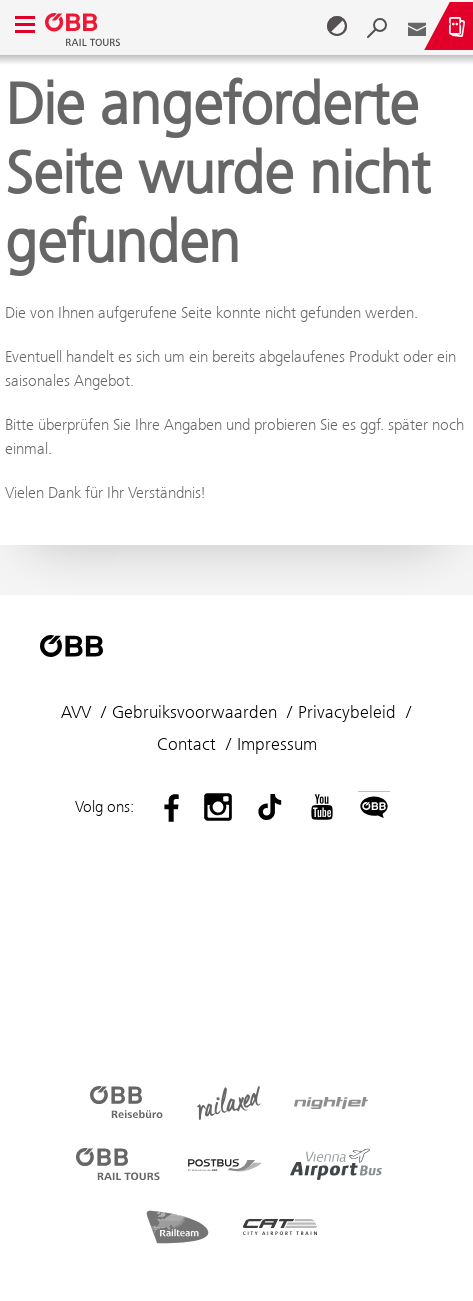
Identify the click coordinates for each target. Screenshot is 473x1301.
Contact (186, 744)
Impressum (277, 744)
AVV (76, 712)
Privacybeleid (347, 712)
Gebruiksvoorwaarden (194, 712)
